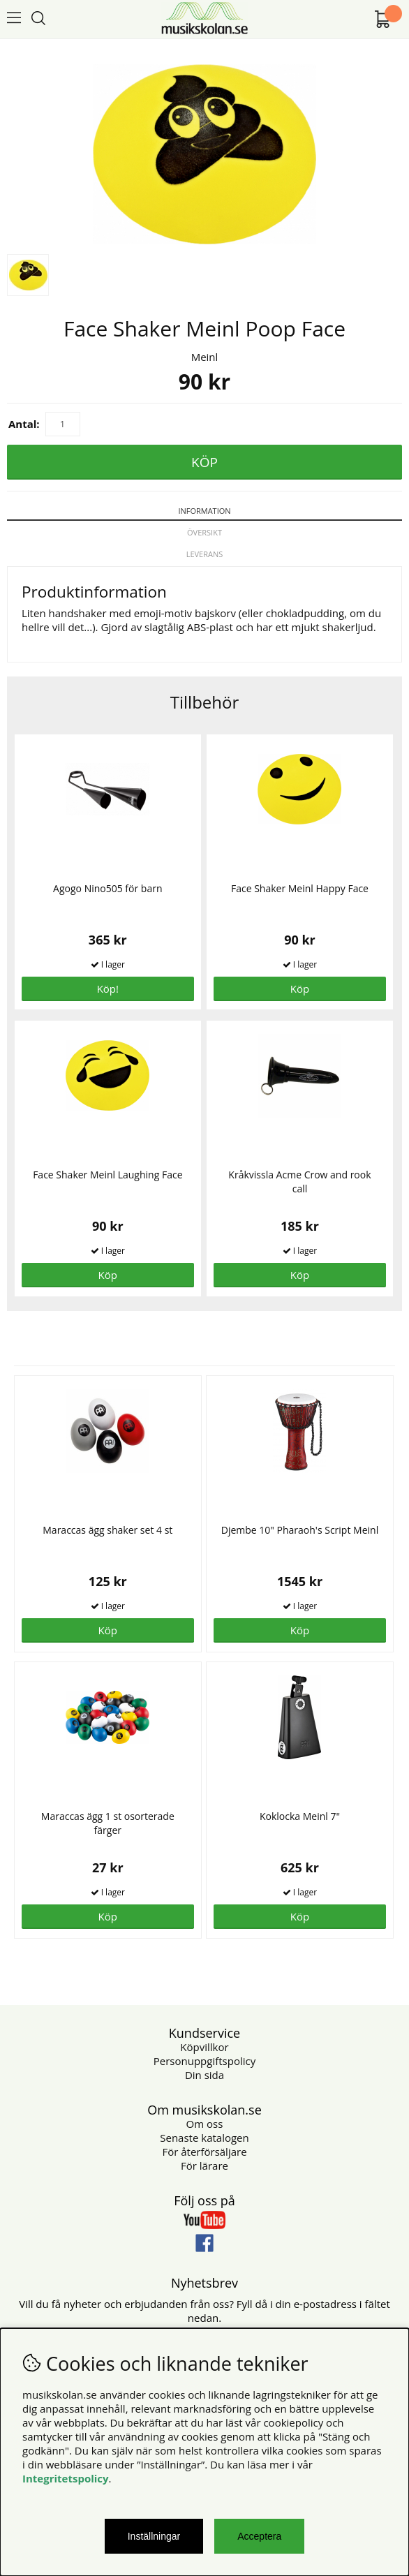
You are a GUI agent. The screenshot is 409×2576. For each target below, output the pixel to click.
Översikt (204, 532)
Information (204, 510)
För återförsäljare (204, 2152)
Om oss (204, 2124)
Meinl (204, 357)
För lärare (204, 2165)
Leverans (204, 554)
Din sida (204, 2075)
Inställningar (154, 2536)
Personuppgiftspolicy (204, 2061)
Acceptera (259, 2536)
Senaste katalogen (204, 2138)
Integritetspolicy (65, 2478)
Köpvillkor (204, 2047)
